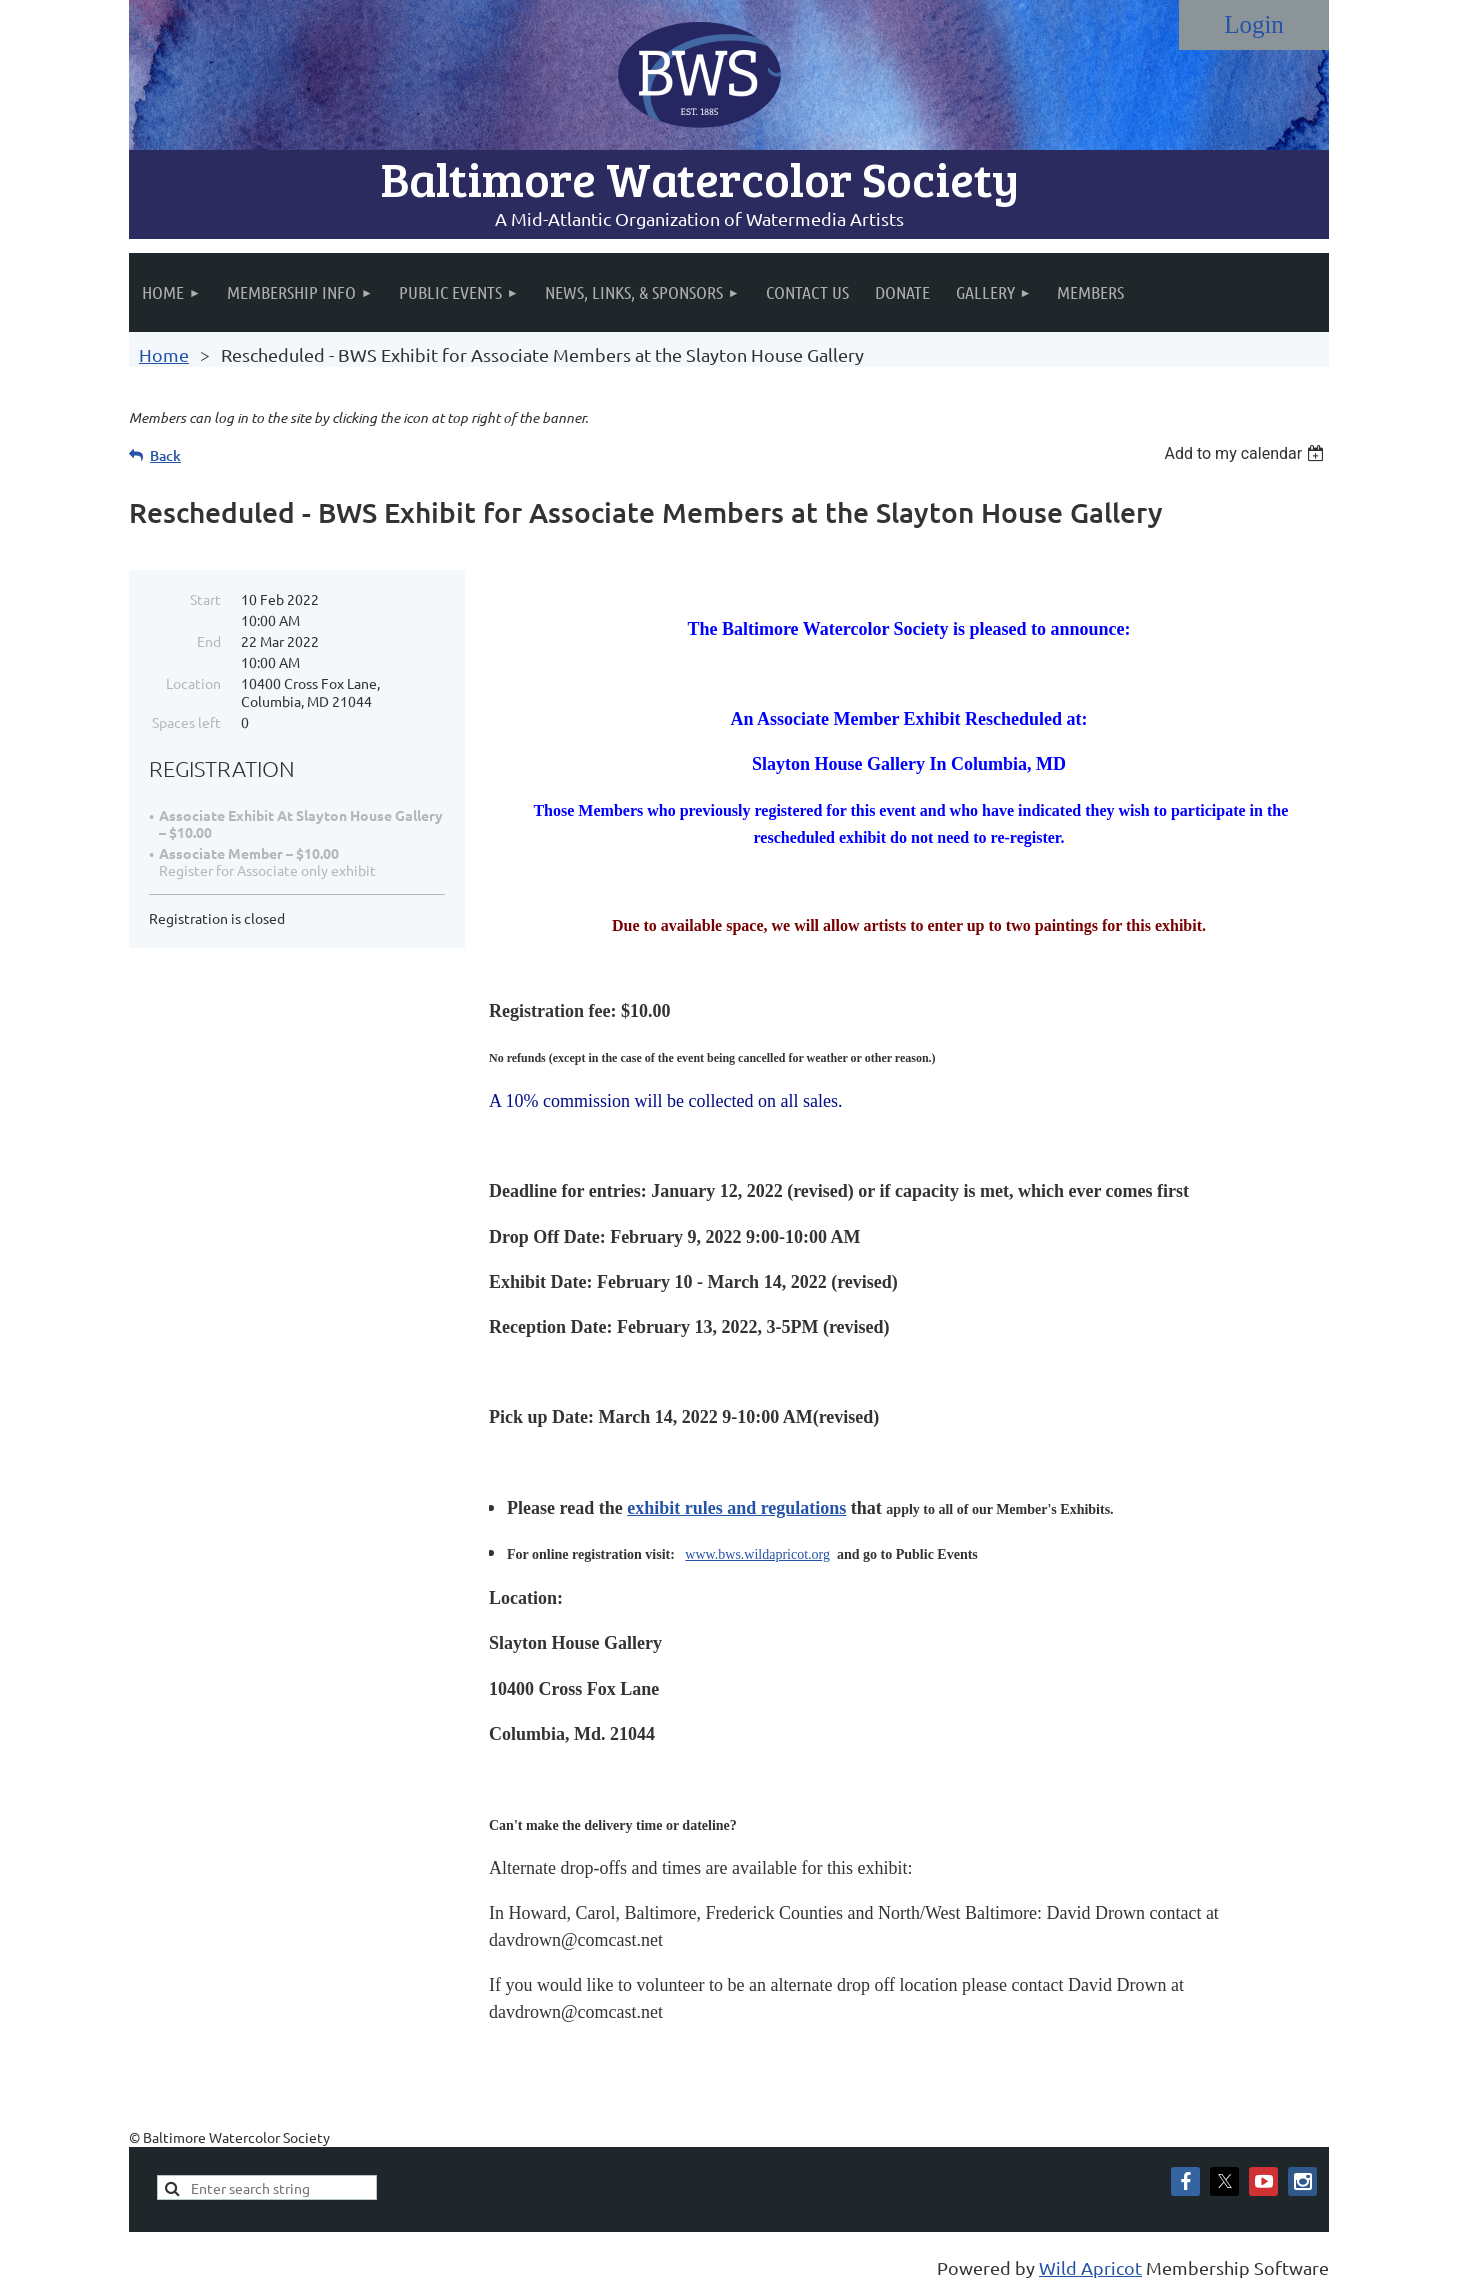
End (209, 641)
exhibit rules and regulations (736, 1508)
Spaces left (186, 722)
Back (165, 455)
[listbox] (1246, 453)
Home (164, 354)
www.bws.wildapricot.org (757, 1554)
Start (205, 599)
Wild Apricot (1090, 2267)
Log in (1254, 25)
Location (193, 683)
